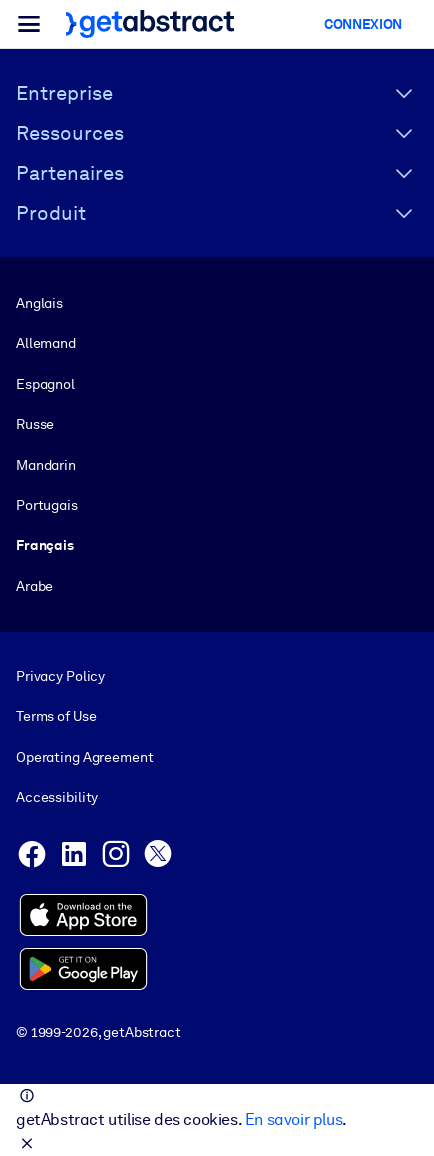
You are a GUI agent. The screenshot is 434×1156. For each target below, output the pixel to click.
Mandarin (46, 465)
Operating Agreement (84, 757)
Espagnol (45, 384)
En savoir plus (293, 1119)
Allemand (46, 343)
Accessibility (57, 797)
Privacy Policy (60, 676)
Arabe (34, 586)
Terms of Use (56, 717)
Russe (35, 424)
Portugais (47, 505)
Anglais (39, 303)
